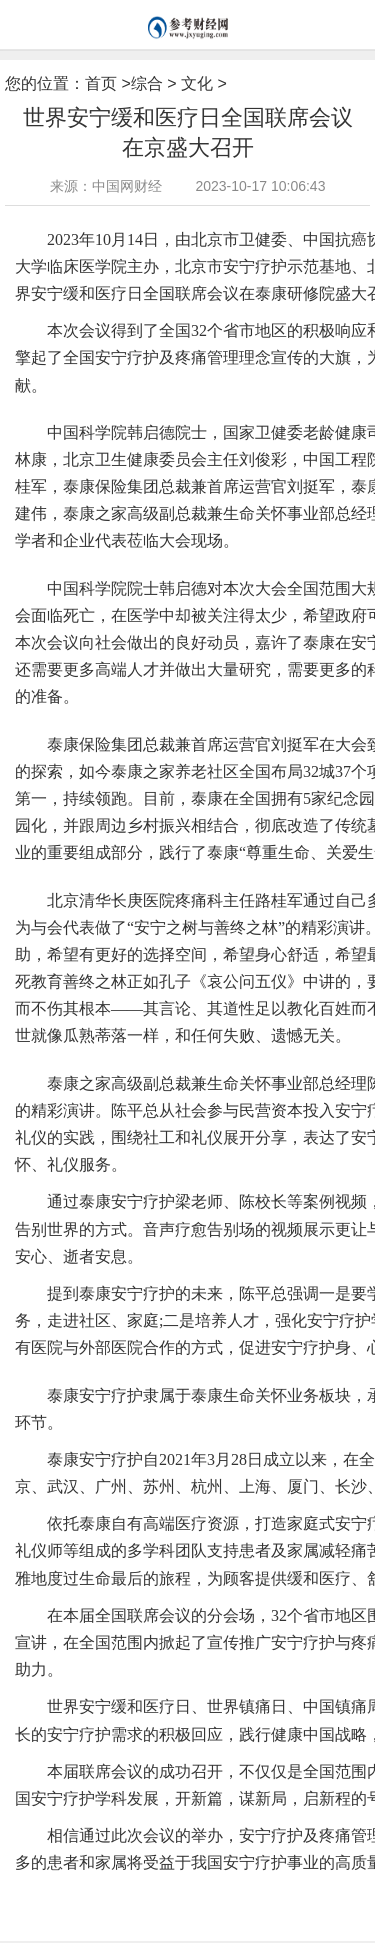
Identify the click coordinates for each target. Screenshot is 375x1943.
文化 (197, 83)
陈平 (206, 1895)
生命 (100, 1895)
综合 (147, 83)
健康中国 (167, 1895)
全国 (128, 1895)
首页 (101, 83)
